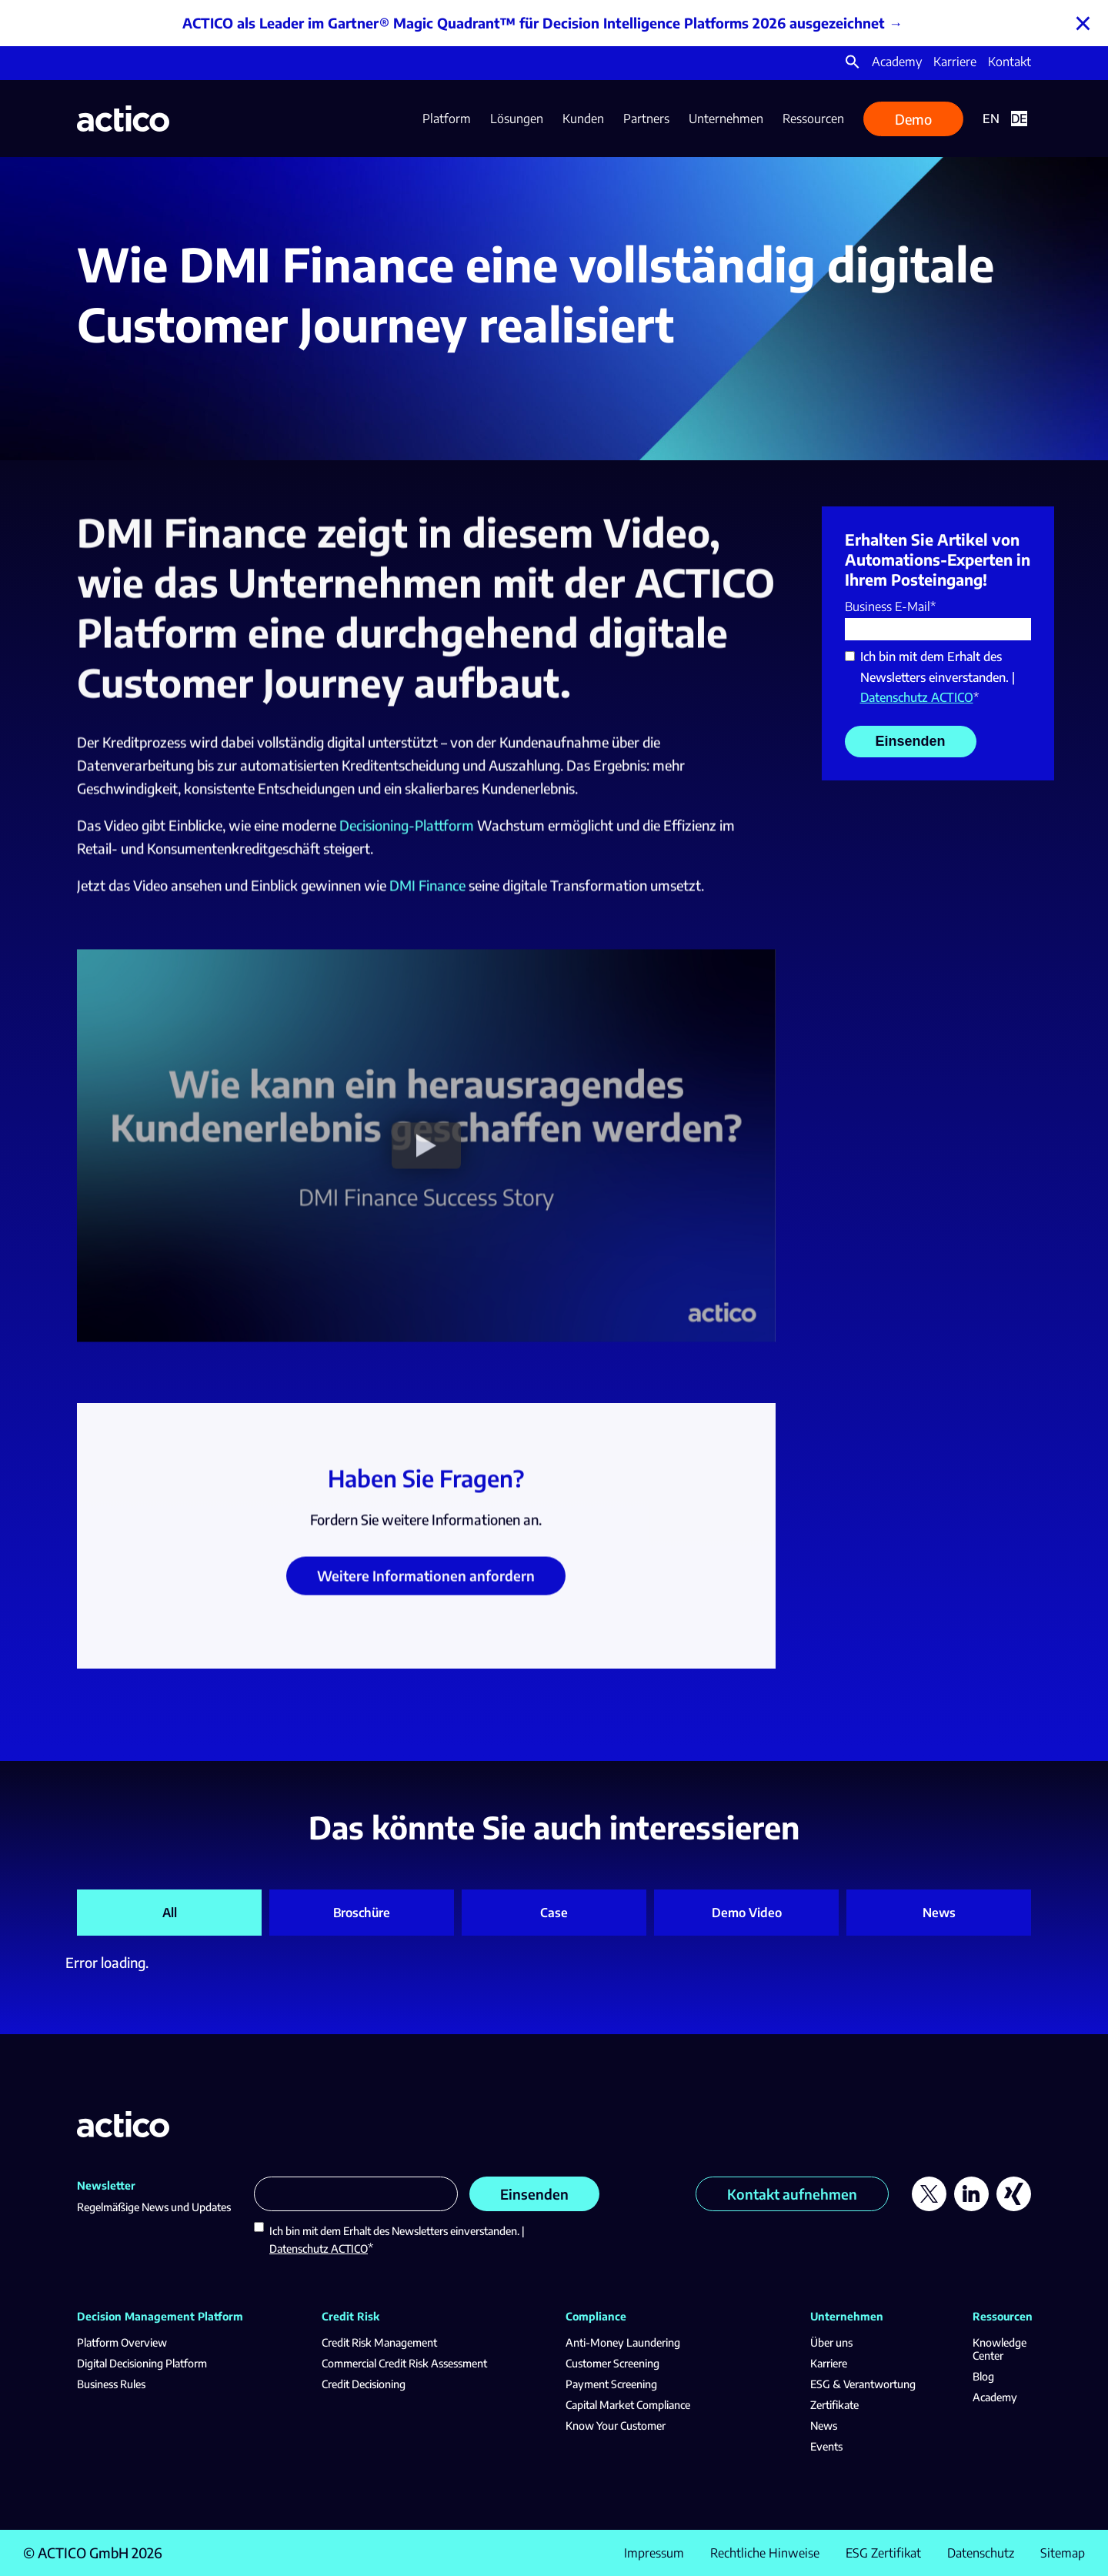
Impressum (654, 2553)
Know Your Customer (616, 2425)
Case (554, 1912)
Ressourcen (813, 118)
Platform (446, 118)
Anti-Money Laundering (623, 2342)
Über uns (831, 2342)
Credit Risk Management (379, 2342)
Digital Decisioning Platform (142, 2363)
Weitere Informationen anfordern (426, 1586)
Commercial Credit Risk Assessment (404, 2363)
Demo (913, 119)
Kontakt (1009, 61)
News (939, 1912)
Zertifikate (834, 2404)
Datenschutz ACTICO (916, 697)
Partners (646, 118)
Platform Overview (122, 2342)
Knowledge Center (999, 2349)
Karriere (954, 61)
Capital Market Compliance (628, 2404)
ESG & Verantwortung (863, 2384)
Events (826, 2446)
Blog (983, 2376)
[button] (852, 64)
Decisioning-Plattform (406, 835)
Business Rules (111, 2384)
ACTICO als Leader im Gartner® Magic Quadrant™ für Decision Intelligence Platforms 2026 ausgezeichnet (533, 23)
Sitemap (1062, 2553)
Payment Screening (611, 2384)
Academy (897, 61)
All (169, 1912)
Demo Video (747, 1912)
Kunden (583, 118)
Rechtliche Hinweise (764, 2553)
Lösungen (516, 118)
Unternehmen (726, 118)
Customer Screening (612, 2363)
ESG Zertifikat (883, 2553)
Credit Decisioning (363, 2384)
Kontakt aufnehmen (792, 2194)
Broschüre (361, 1912)
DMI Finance (427, 895)
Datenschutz (980, 2553)
